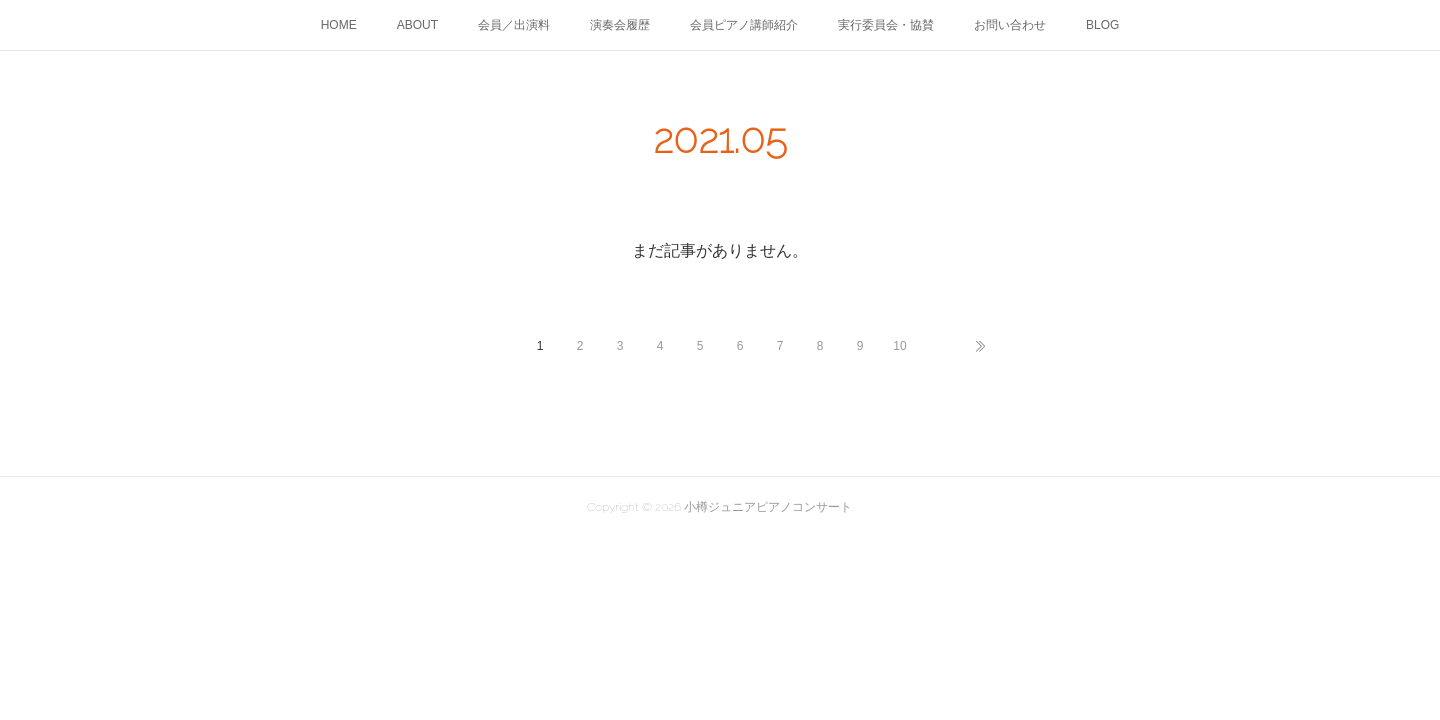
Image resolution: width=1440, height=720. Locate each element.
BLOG (1102, 25)
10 (899, 346)
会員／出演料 (514, 25)
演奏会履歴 (620, 25)
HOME (339, 25)
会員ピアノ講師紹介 (744, 25)
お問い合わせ (1010, 25)
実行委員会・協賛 (886, 25)
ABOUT (417, 25)
